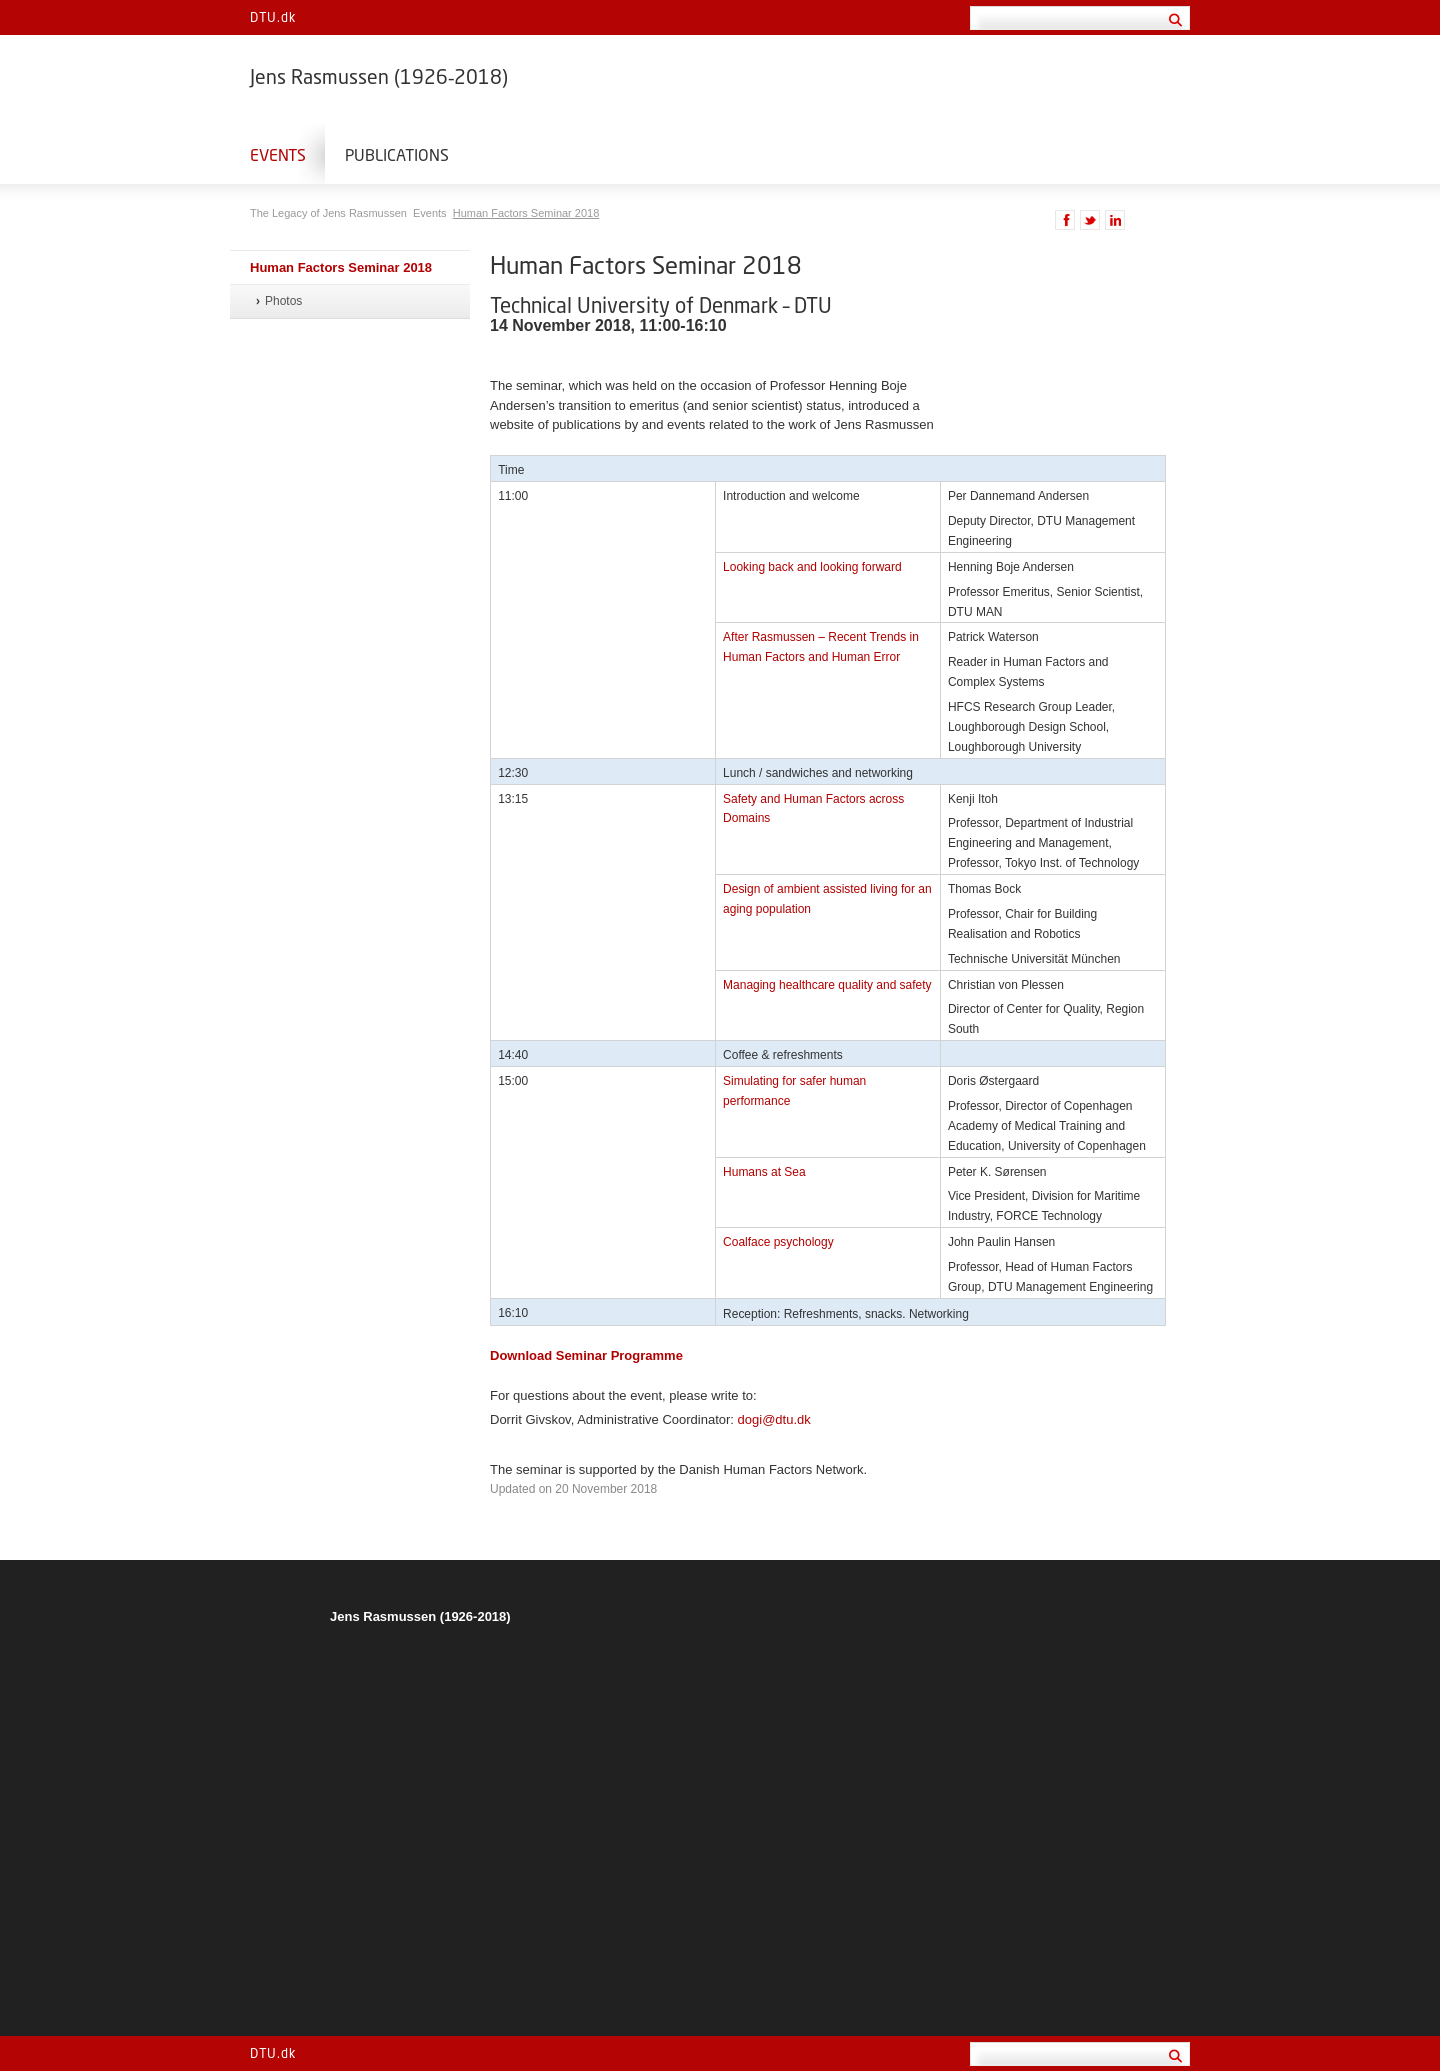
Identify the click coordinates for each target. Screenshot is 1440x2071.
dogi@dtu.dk (774, 1419)
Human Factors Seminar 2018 (526, 213)
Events (278, 154)
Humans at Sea (764, 1172)
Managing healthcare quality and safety (827, 985)
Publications (397, 154)
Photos (283, 301)
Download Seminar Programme (586, 1355)
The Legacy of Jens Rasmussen (330, 213)
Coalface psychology (778, 1242)
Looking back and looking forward (812, 567)
